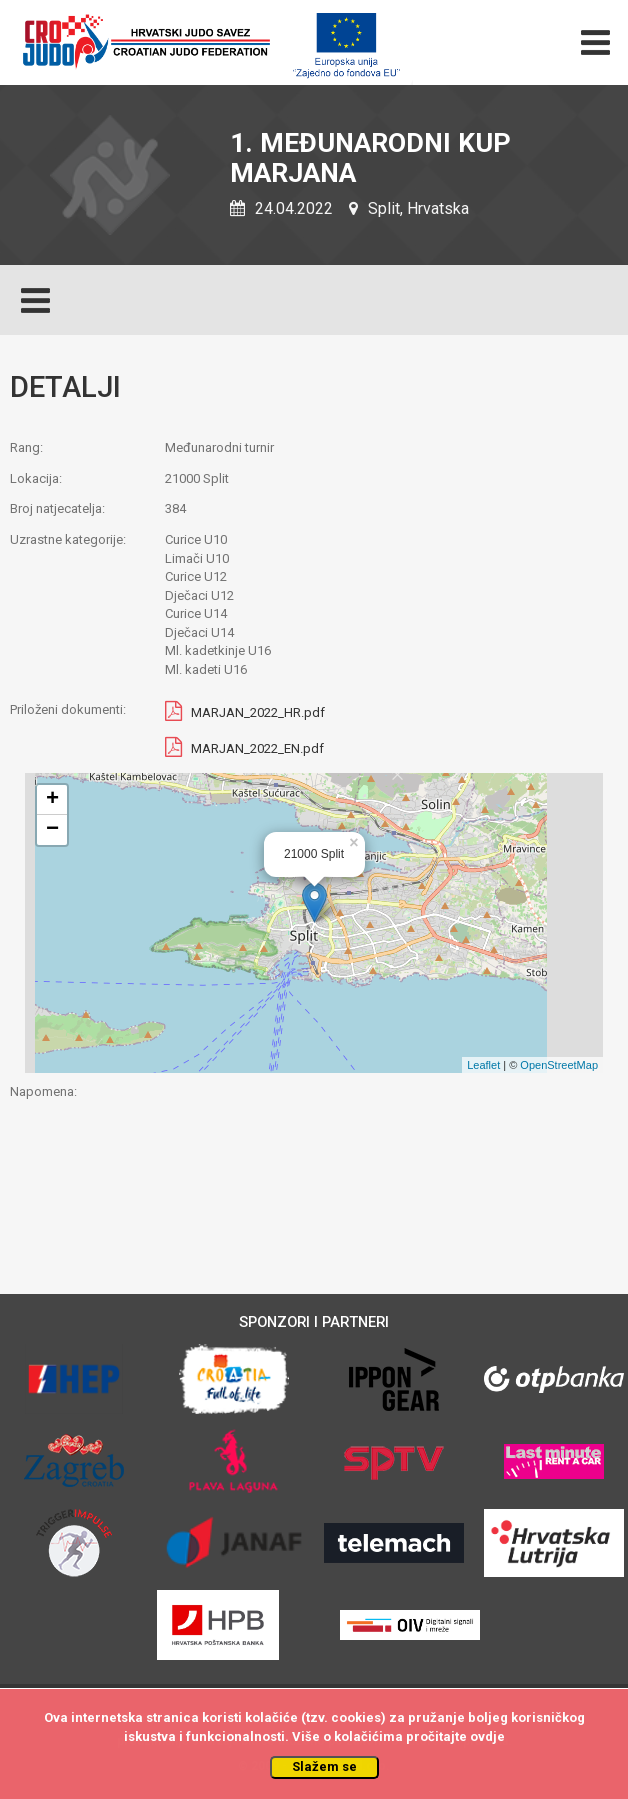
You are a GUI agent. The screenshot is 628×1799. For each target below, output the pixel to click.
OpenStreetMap (559, 1065)
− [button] (52, 830)
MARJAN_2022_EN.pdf (257, 749)
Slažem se (324, 1766)
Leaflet (483, 1065)
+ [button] (52, 800)
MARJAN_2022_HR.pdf (258, 713)
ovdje (487, 1736)
